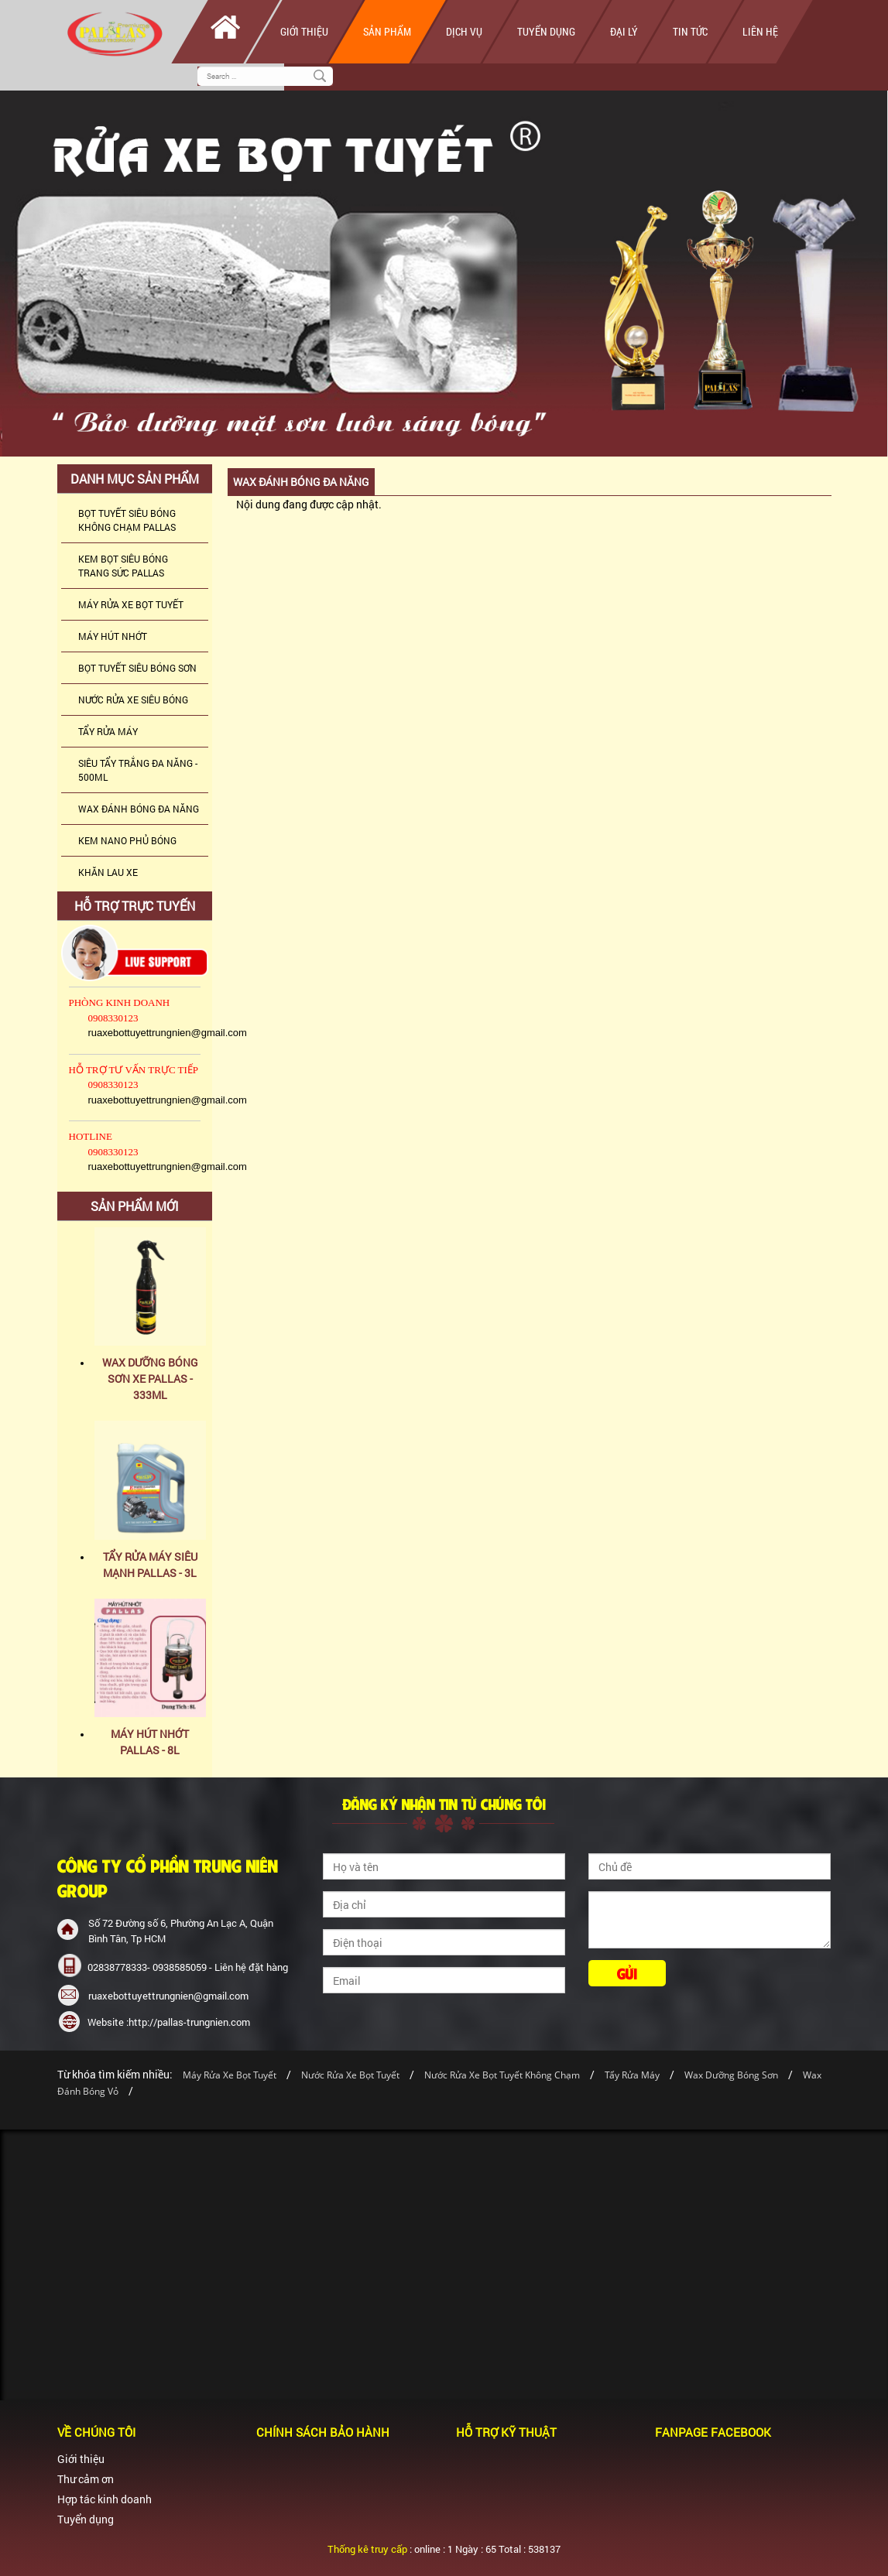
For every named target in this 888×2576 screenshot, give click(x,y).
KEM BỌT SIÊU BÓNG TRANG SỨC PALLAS (123, 565)
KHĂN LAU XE (108, 872)
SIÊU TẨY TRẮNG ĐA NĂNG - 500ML (137, 770)
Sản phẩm (387, 31)
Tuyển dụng (546, 31)
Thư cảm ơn (85, 2479)
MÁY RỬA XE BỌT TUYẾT (130, 604)
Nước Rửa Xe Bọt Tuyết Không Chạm (502, 2075)
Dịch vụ (464, 31)
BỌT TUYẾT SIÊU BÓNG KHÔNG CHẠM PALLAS (127, 520)
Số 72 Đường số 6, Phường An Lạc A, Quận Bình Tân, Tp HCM (180, 1930)
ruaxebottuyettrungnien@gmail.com (168, 1996)
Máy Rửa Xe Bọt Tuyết (229, 2075)
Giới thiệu (304, 31)
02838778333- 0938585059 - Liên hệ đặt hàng (187, 1967)
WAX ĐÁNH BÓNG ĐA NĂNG (138, 808)
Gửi (627, 1972)
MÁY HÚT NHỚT (112, 636)
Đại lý (624, 31)
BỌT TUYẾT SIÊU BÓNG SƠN (137, 668)
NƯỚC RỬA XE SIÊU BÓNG (133, 699)
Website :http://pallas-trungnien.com (168, 2022)
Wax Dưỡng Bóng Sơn (731, 2075)
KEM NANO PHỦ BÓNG (127, 840)
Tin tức (690, 31)
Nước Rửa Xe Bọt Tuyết (351, 2075)
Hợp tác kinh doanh (104, 2499)
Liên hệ (760, 31)
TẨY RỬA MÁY (108, 731)
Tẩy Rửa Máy (632, 2075)
